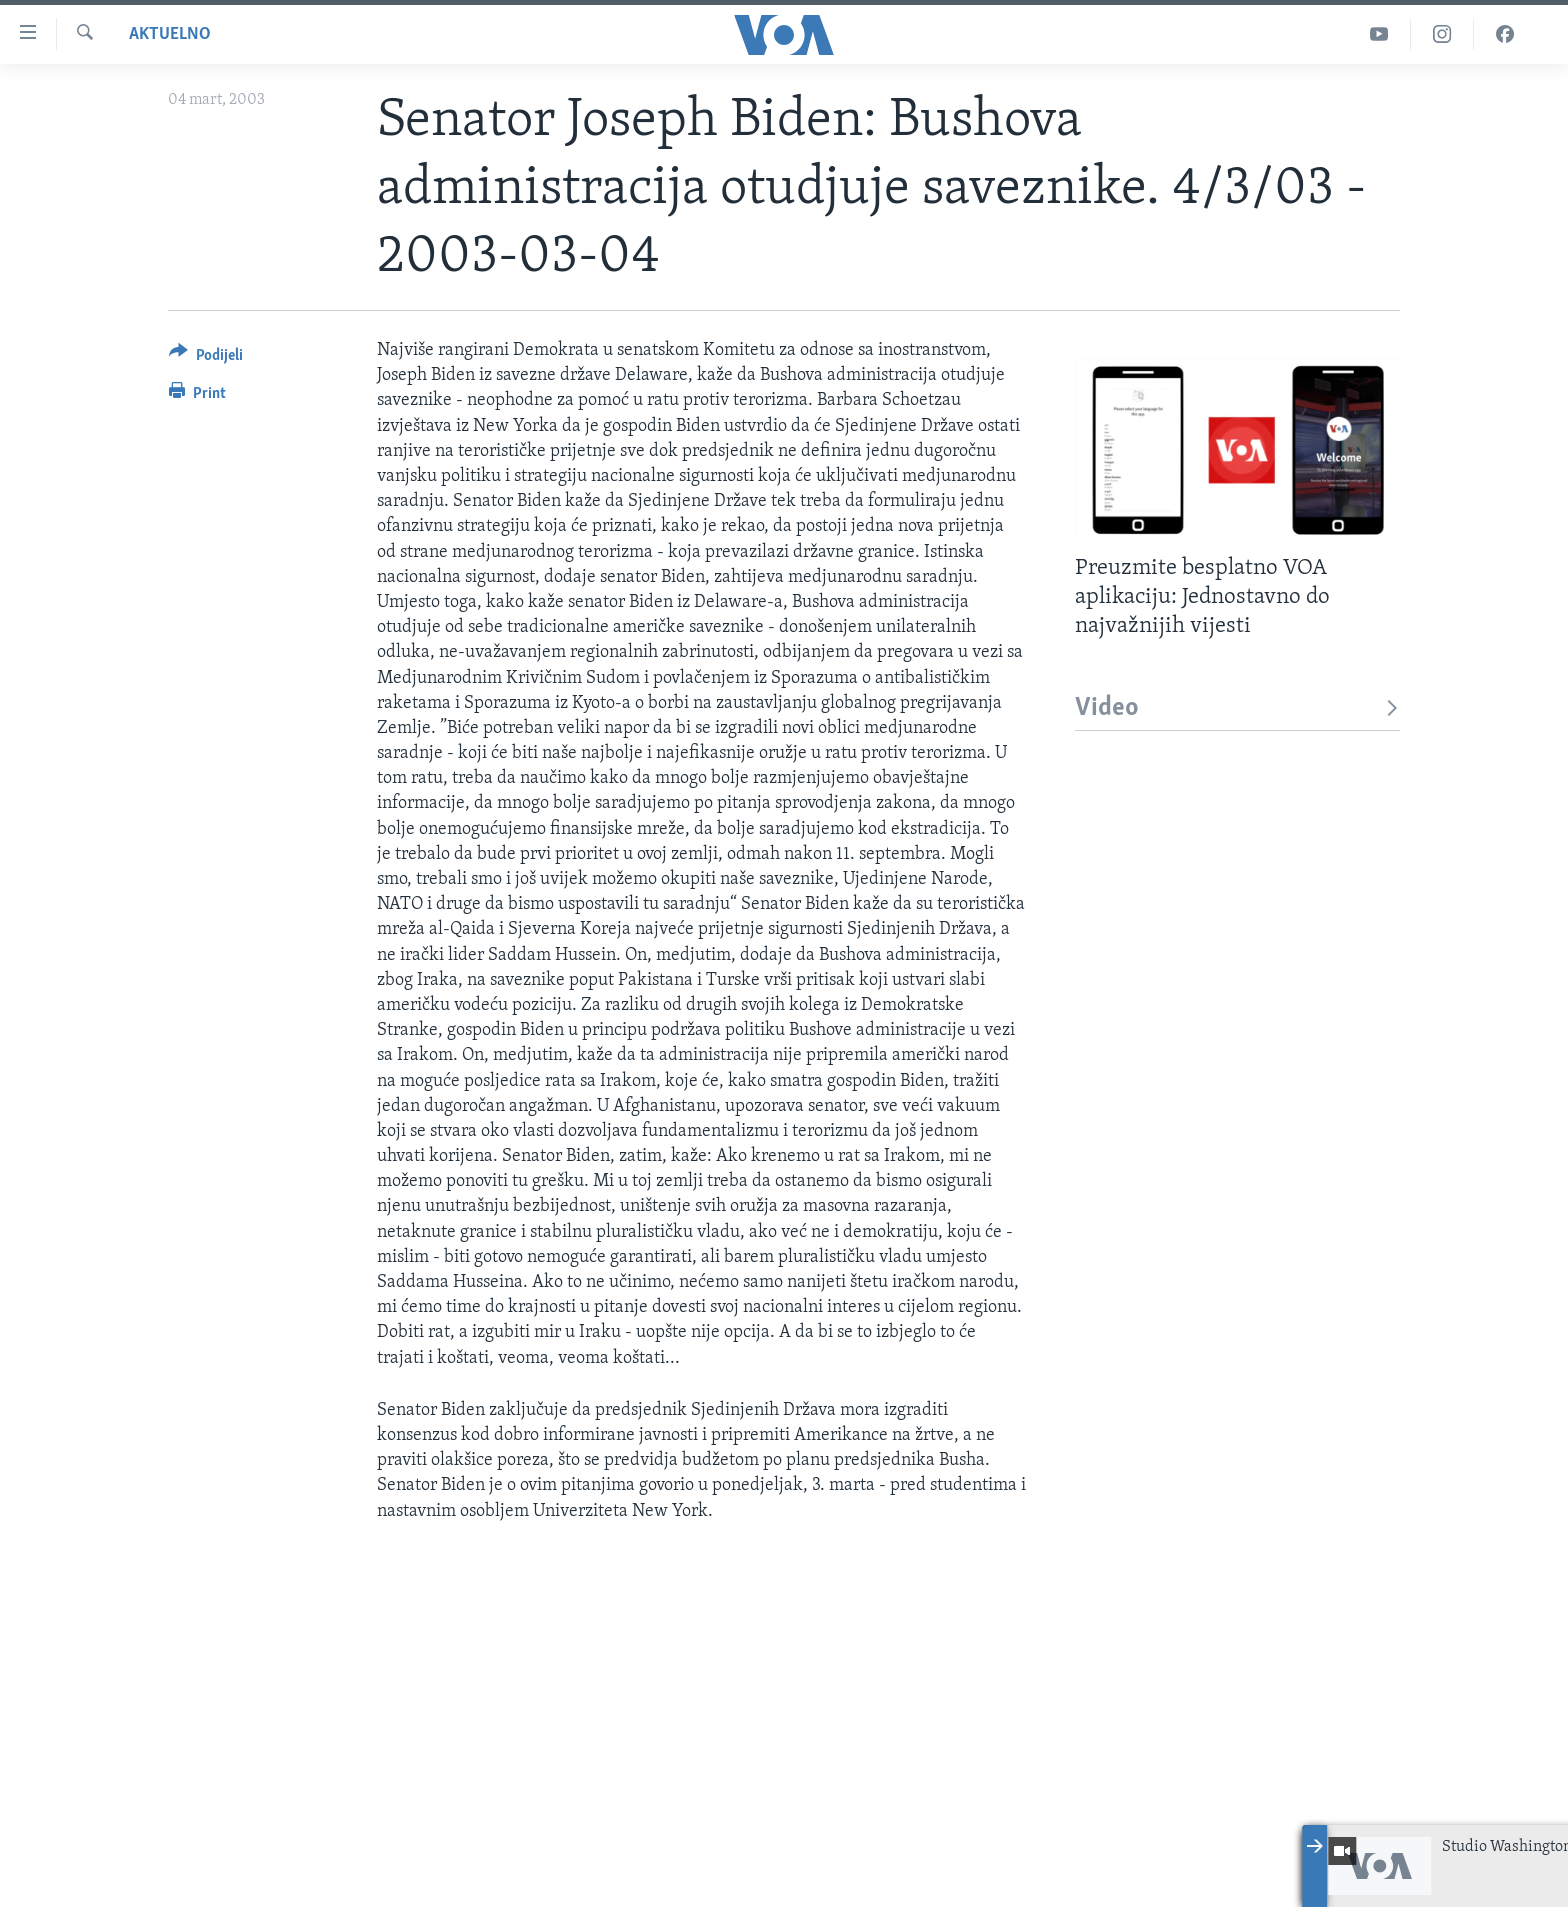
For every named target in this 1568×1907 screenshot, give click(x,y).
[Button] (206, 358)
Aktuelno (170, 34)
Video (1237, 708)
